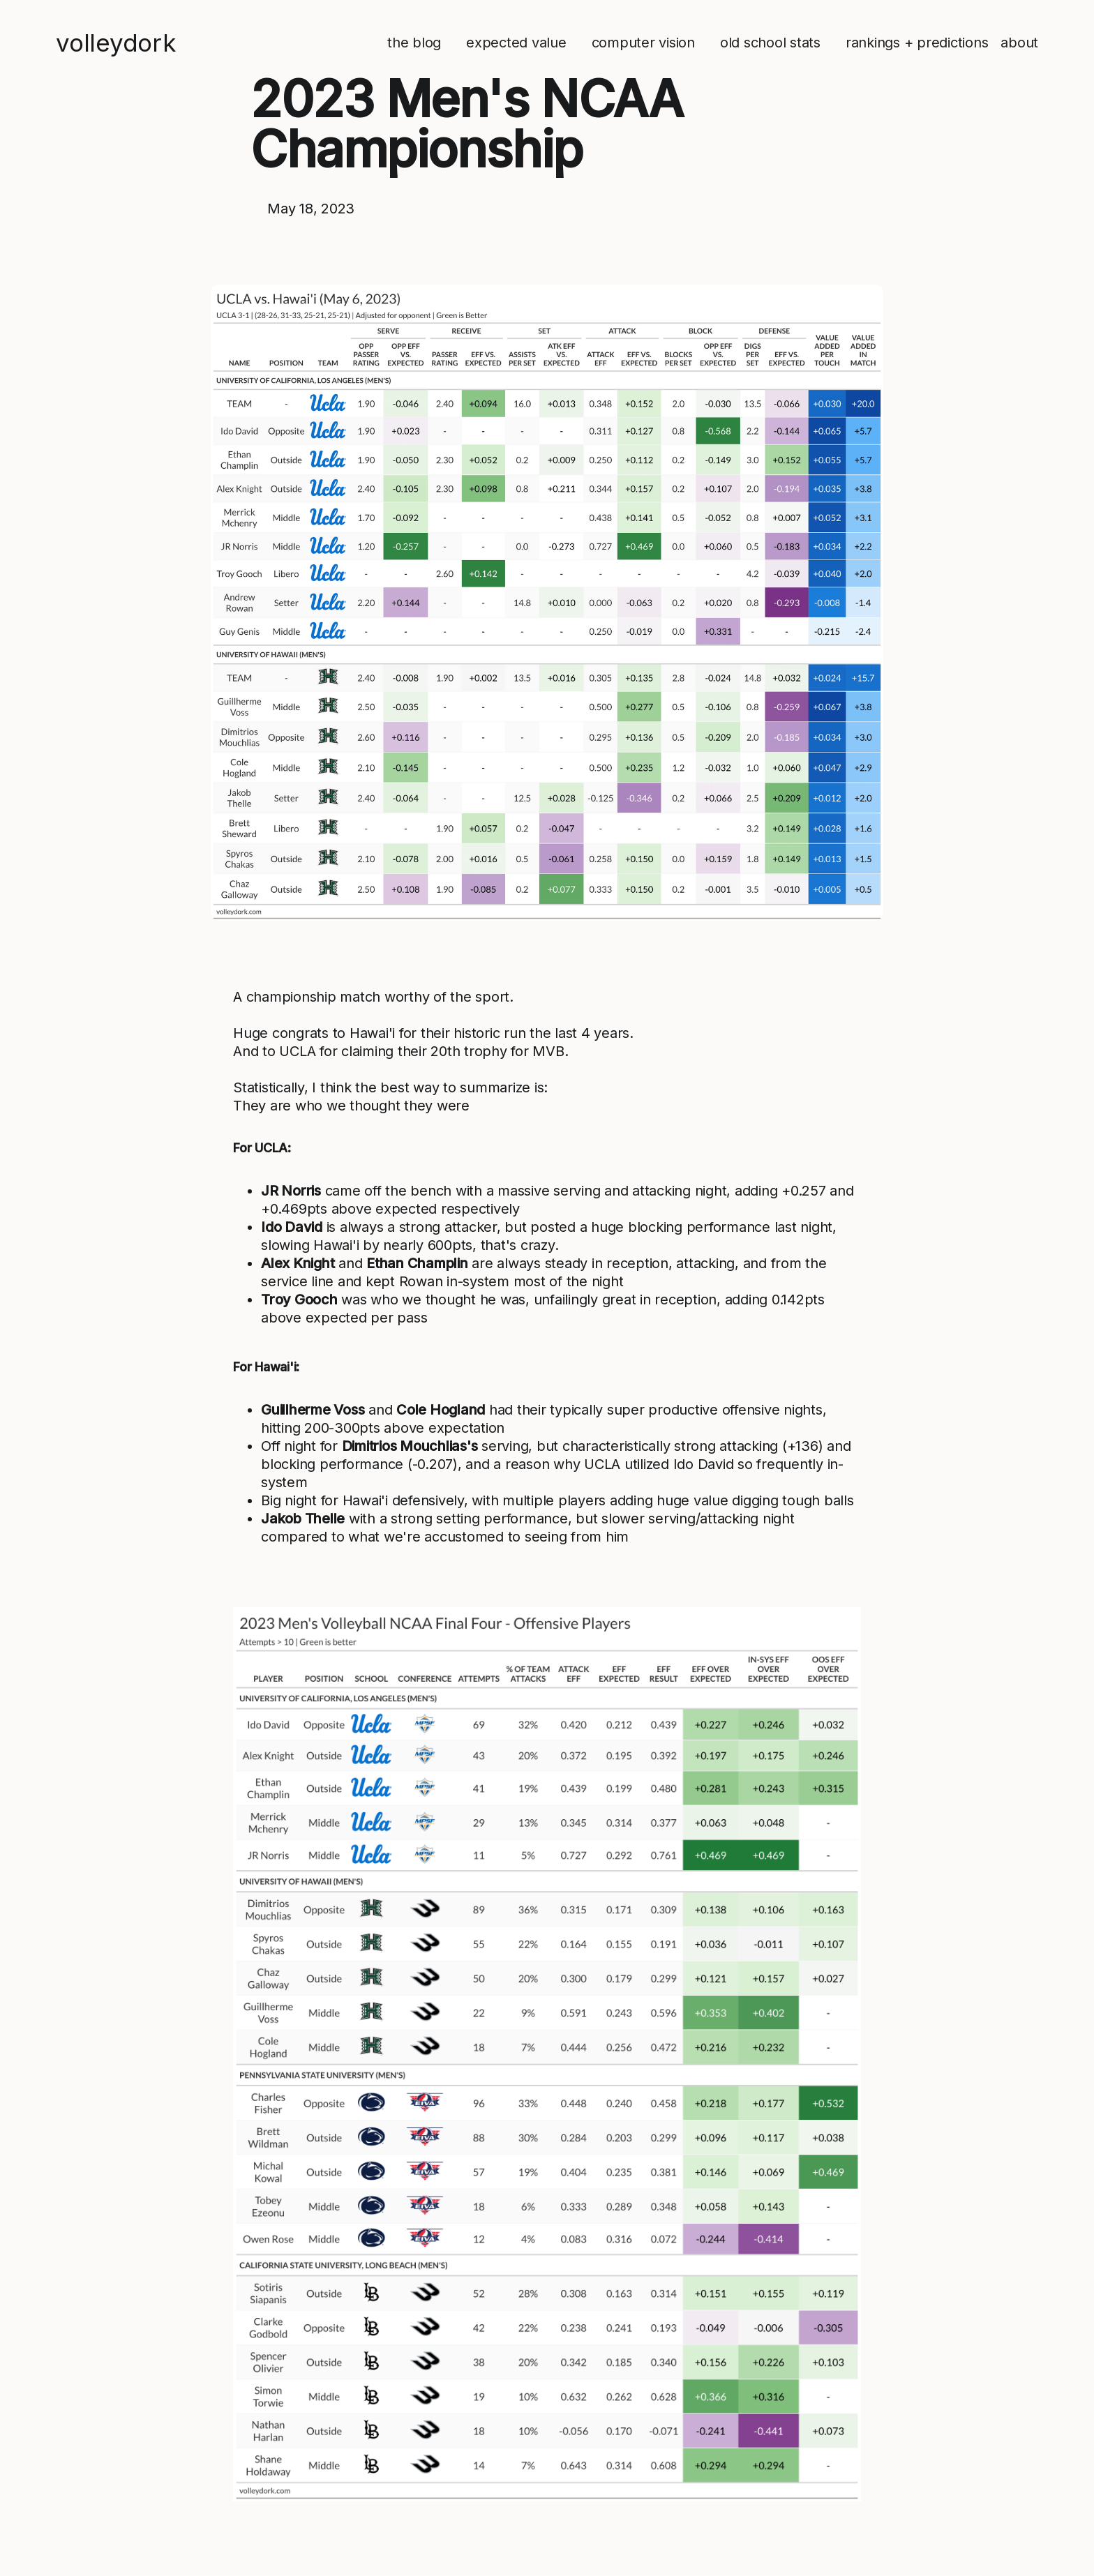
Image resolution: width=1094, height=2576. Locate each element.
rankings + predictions (917, 42)
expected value (516, 42)
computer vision (643, 42)
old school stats (770, 42)
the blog (414, 42)
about (1019, 42)
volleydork (116, 42)
